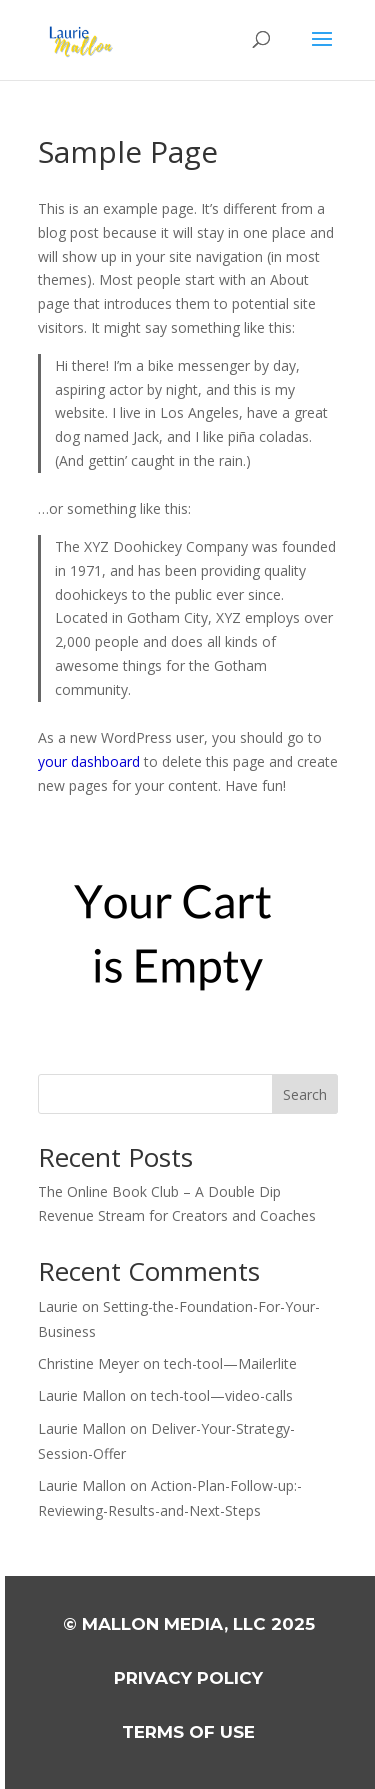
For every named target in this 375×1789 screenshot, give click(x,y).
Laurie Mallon (82, 1395)
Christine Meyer (88, 1363)
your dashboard (89, 761)
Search (305, 1094)
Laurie (58, 1306)
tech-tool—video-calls (222, 1395)
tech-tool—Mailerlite (230, 1363)
